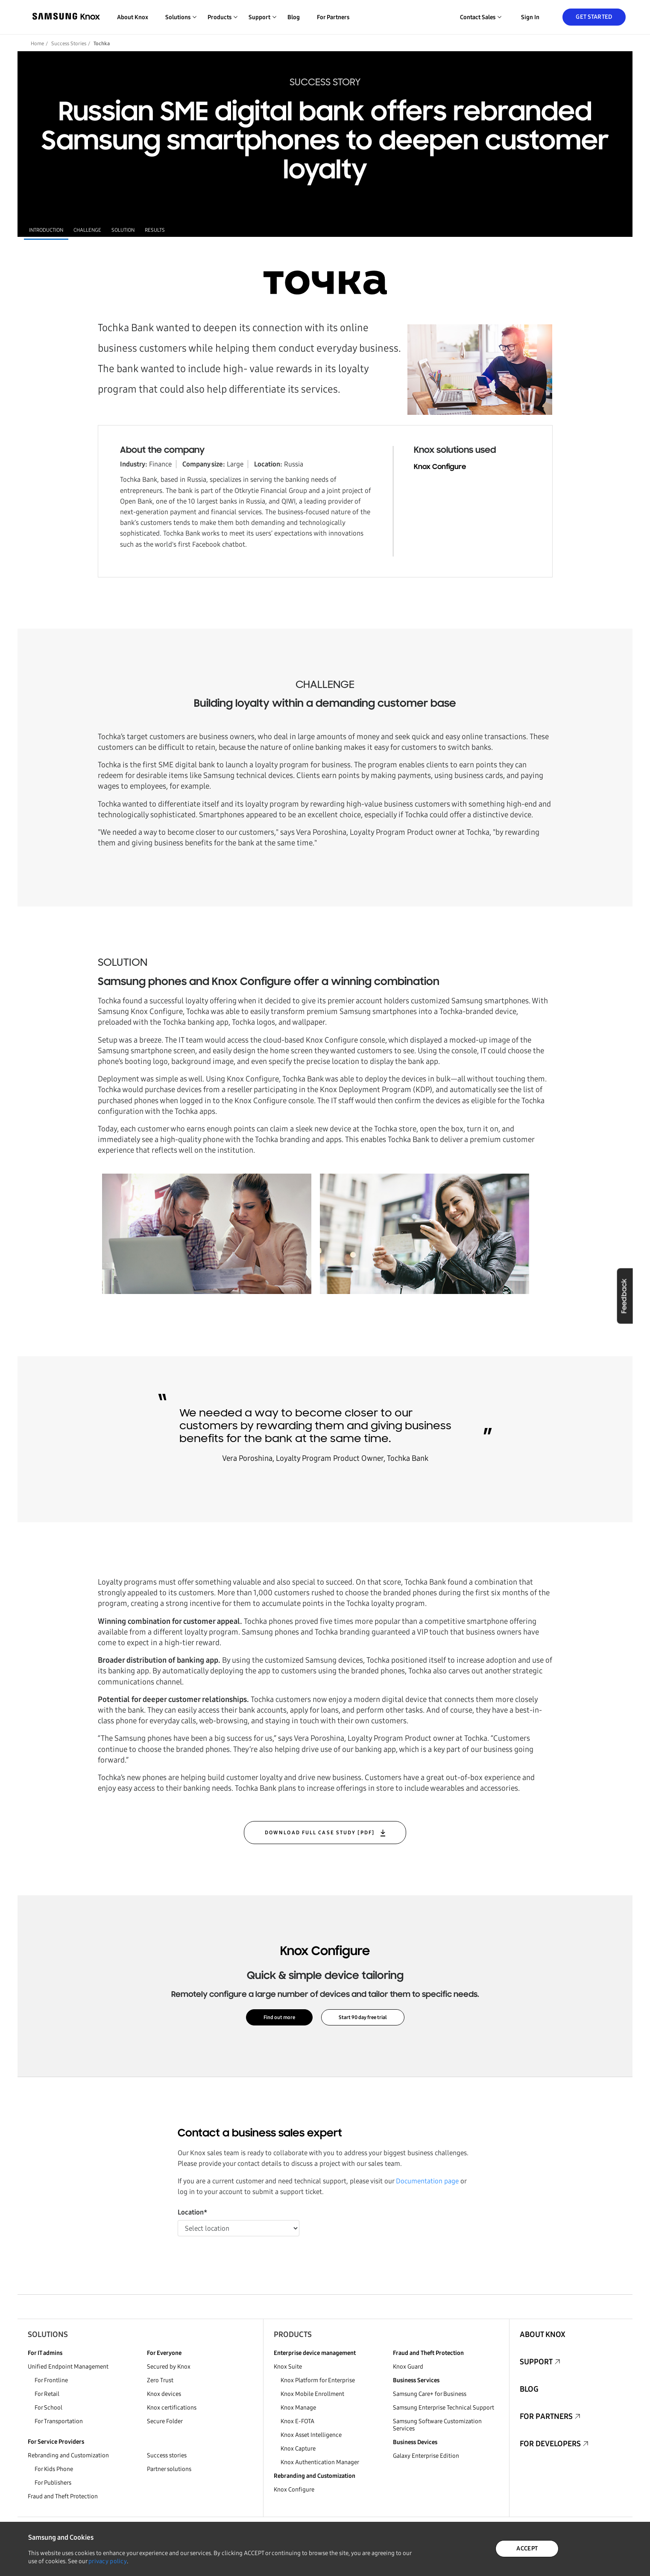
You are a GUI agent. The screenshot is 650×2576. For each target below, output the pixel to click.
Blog (293, 17)
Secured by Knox (168, 2366)
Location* (192, 2212)
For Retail (47, 2394)
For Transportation (59, 2421)
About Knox (132, 17)
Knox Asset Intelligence (311, 2435)
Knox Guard (408, 2366)
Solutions (48, 2334)
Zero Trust (160, 2380)
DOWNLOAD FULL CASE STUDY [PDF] (320, 1833)
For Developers (550, 2443)
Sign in (530, 17)
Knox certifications (171, 2407)
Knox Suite (288, 2366)
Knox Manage (298, 2407)
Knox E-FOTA (297, 2421)
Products (293, 2334)
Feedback (624, 1295)
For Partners (333, 17)
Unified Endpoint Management (68, 2366)
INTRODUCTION (46, 230)
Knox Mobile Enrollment (312, 2394)
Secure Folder (165, 2421)
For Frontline (51, 2380)
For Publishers (53, 2482)
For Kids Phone (54, 2469)
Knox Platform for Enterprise (318, 2380)
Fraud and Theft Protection (63, 2496)
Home (37, 44)
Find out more (279, 2017)
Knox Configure (440, 467)
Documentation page (427, 2181)
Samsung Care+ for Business (429, 2394)
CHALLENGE (87, 230)
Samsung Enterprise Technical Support (443, 2407)
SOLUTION (123, 230)
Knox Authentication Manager (320, 2462)
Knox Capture (298, 2448)
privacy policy (107, 2561)
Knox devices (164, 2394)
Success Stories (68, 44)
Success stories (167, 2455)
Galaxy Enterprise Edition (426, 2455)
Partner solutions (169, 2469)
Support (536, 2361)
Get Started (594, 16)
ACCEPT (527, 2548)
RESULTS (155, 230)
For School (48, 2407)
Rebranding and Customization (68, 2455)
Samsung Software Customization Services (437, 2425)
